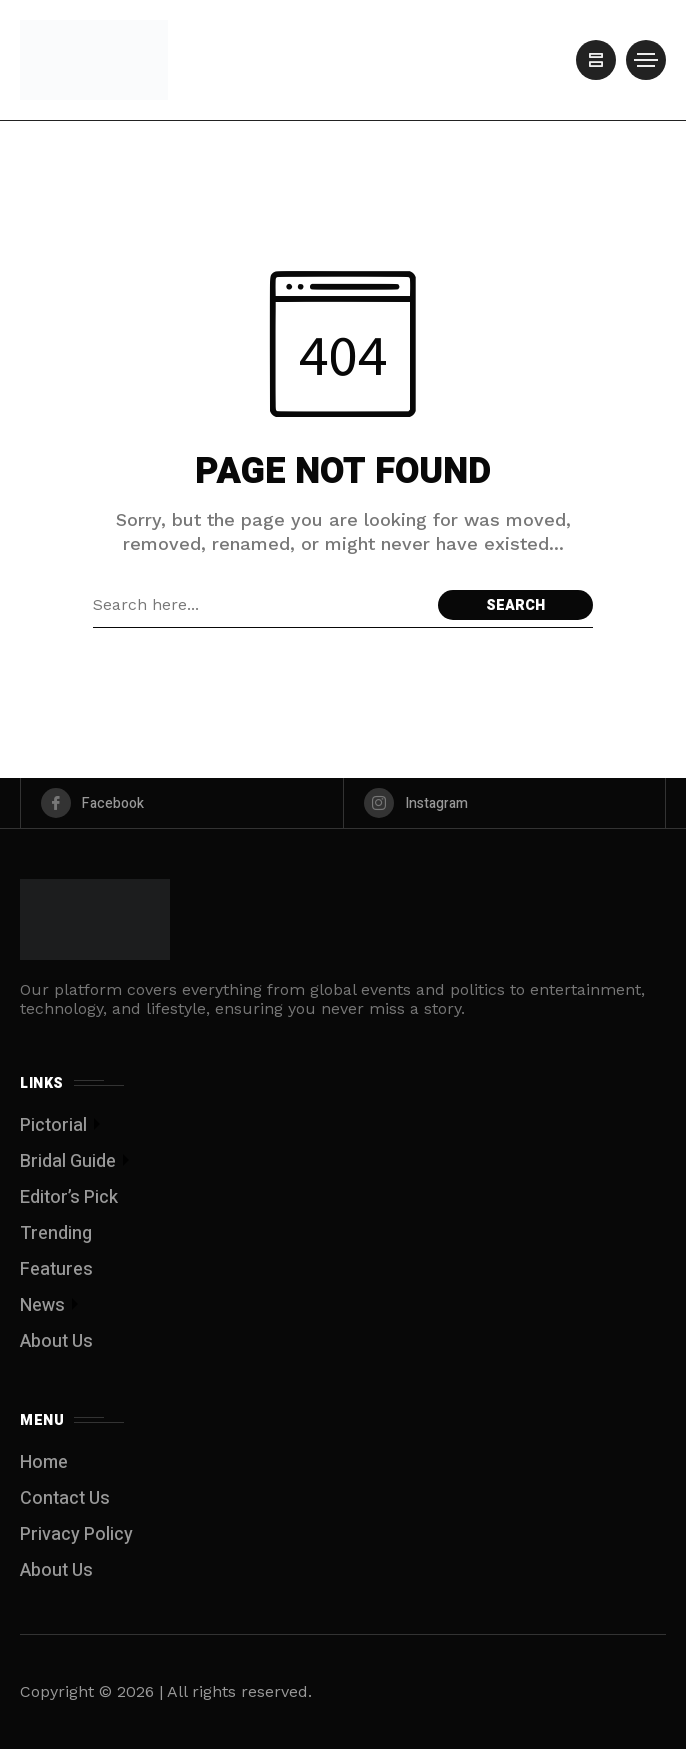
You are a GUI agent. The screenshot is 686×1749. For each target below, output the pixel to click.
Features (56, 1269)
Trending (56, 1233)
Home (44, 1462)
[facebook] (182, 803)
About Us (56, 1341)
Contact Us (65, 1498)
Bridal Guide (68, 1161)
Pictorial (53, 1125)
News (42, 1305)
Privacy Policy (76, 1534)
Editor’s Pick (69, 1197)
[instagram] (505, 803)
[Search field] (260, 605)
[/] (596, 60)
